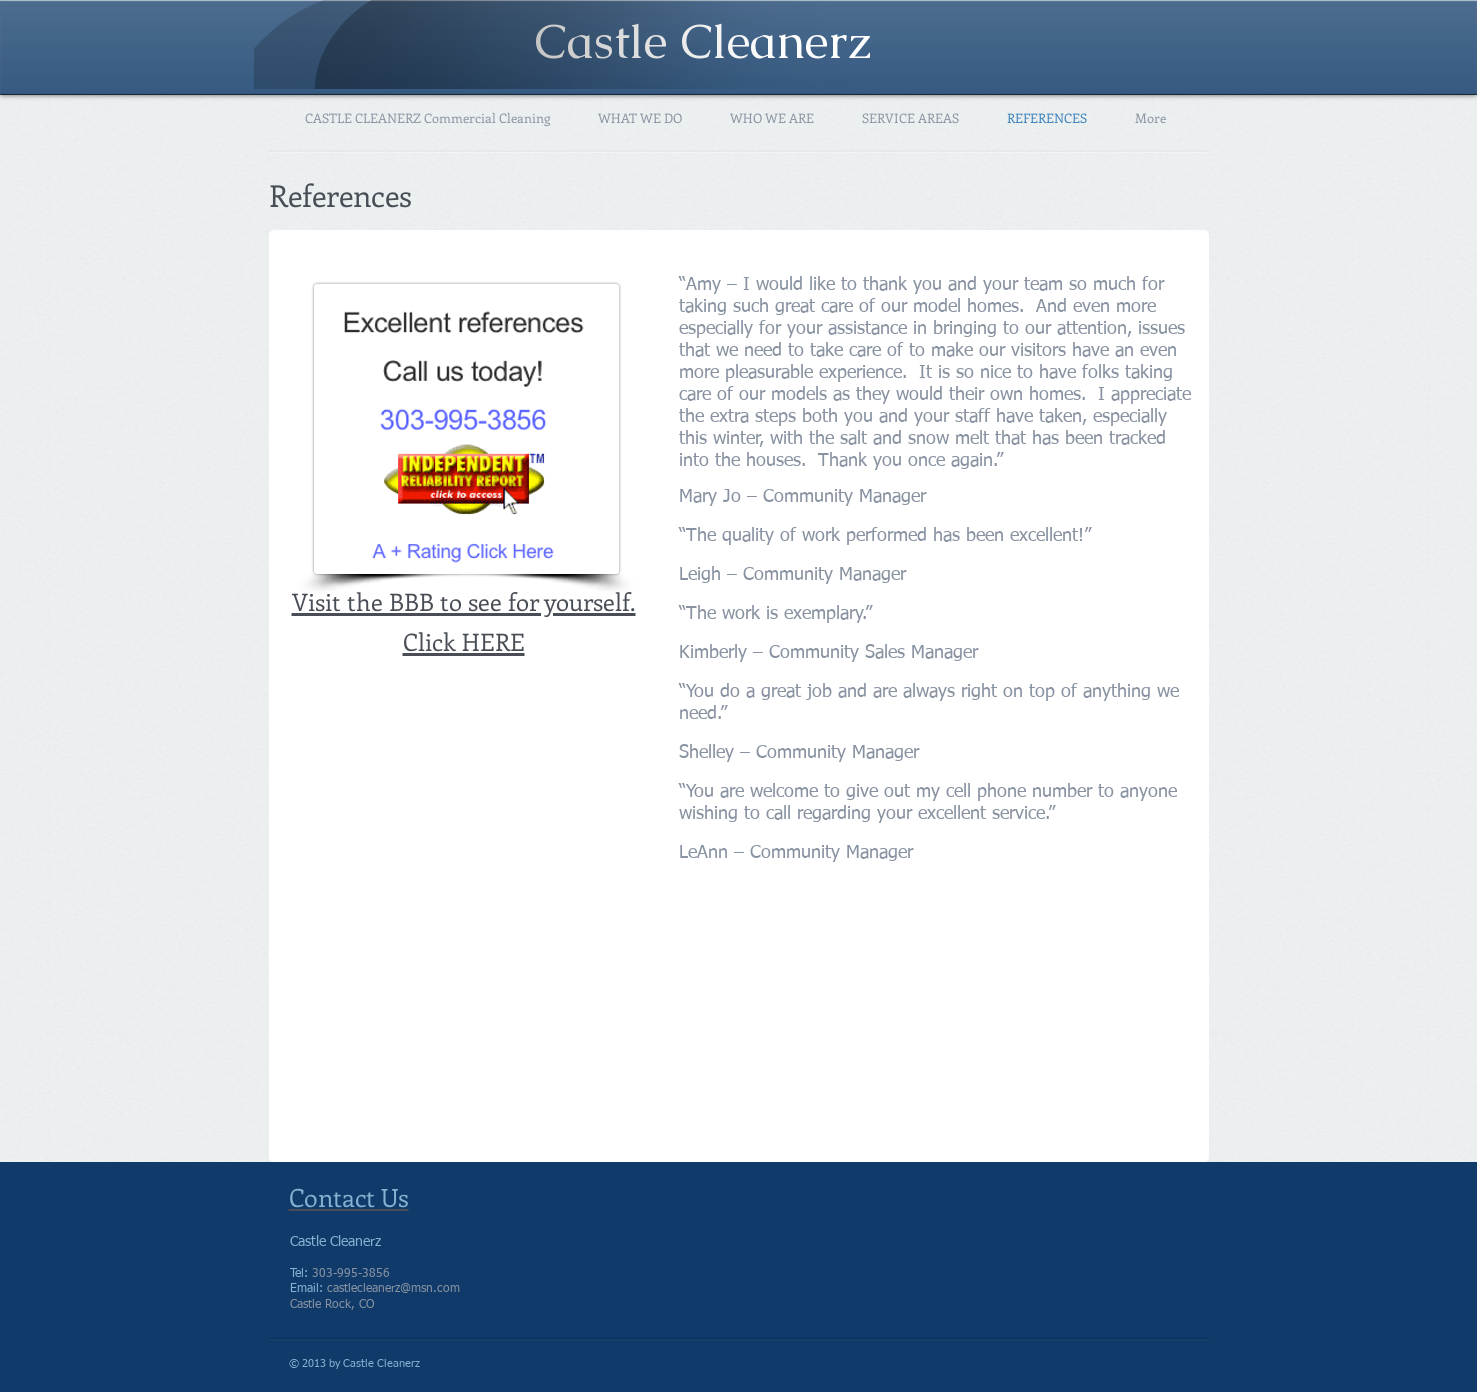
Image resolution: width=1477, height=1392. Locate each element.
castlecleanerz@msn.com (393, 1289)
